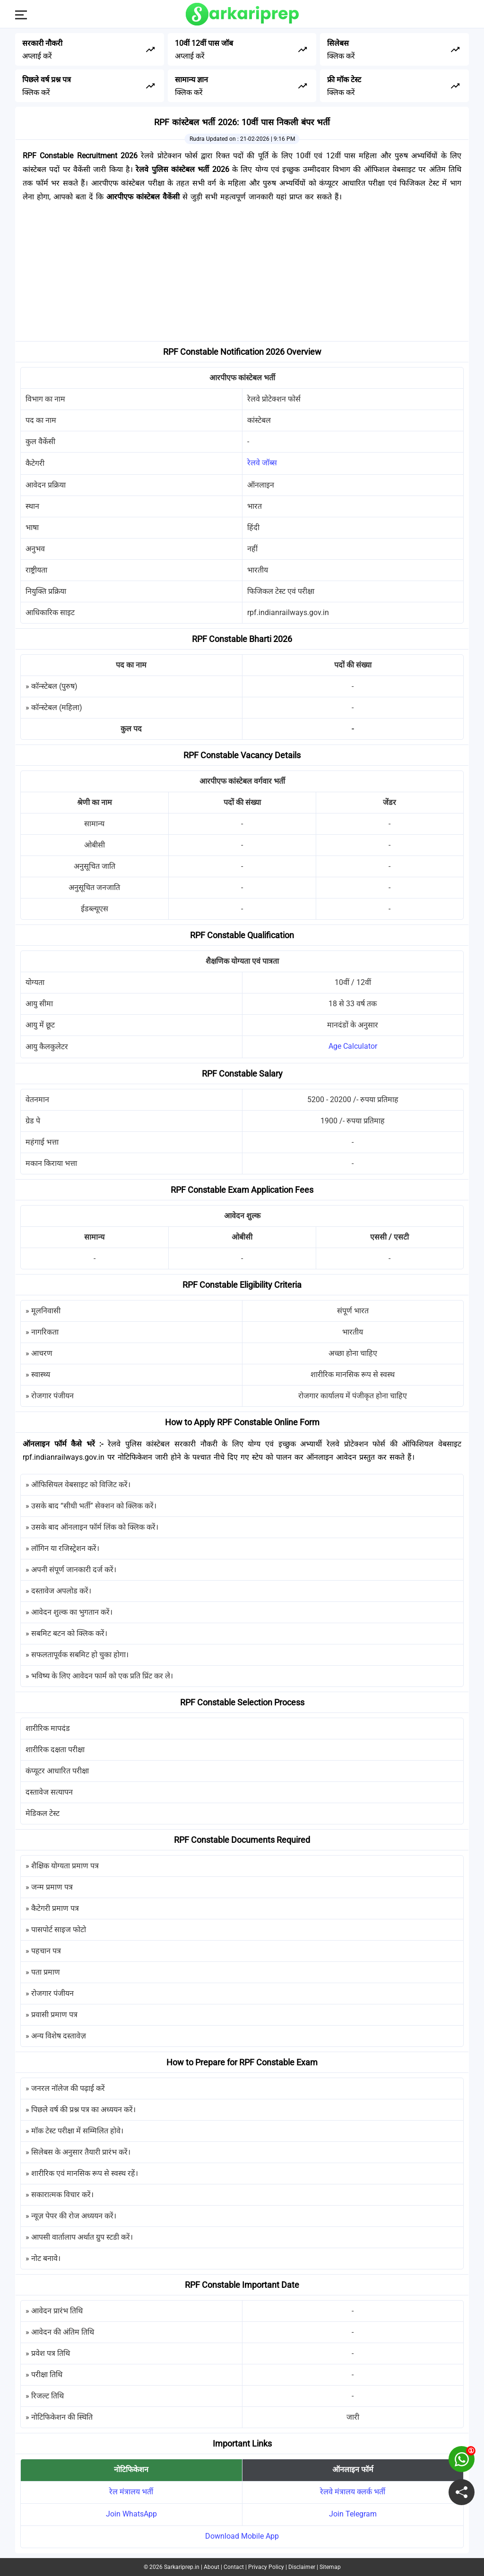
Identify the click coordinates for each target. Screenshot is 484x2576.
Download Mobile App (242, 2536)
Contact (234, 2567)
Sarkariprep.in (181, 2567)
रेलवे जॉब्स (262, 462)
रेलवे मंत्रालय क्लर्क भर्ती (352, 2491)
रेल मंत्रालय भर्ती (131, 2491)
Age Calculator (352, 1046)
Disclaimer (301, 2567)
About (211, 2567)
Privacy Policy (266, 2567)
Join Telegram (353, 2513)
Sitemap (330, 2567)
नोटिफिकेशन (131, 2469)
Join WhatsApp (131, 2513)
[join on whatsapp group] (462, 2459)
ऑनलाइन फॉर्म (352, 2469)
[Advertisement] (242, 275)
